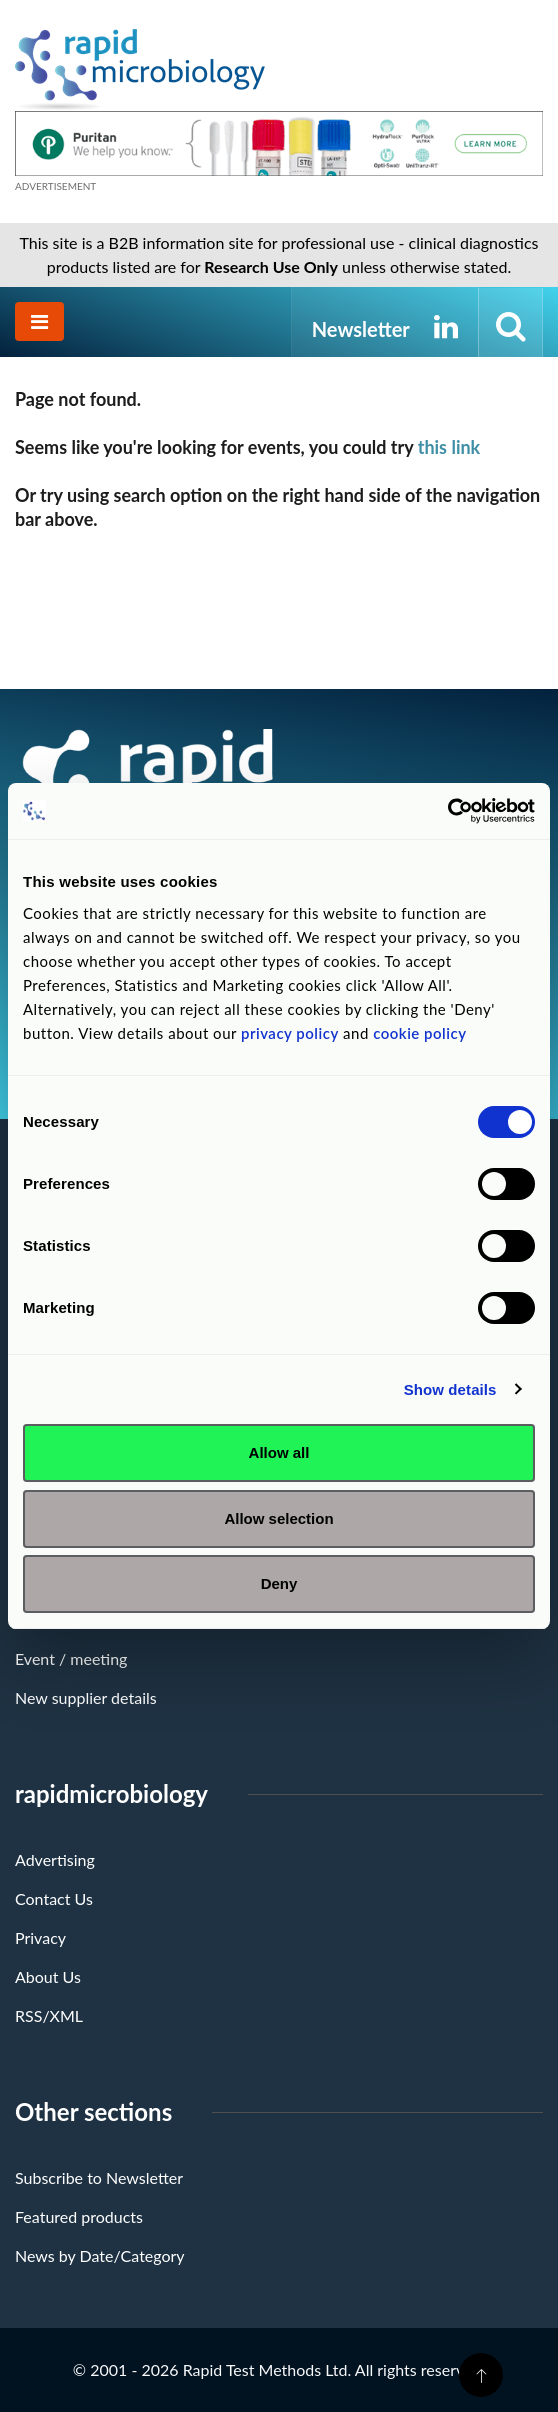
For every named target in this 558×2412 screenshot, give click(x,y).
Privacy (40, 1937)
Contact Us (54, 1898)
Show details (450, 1389)
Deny (279, 1583)
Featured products (79, 2216)
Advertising (55, 1859)
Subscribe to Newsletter (99, 2177)
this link (449, 447)
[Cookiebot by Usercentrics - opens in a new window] (447, 811)
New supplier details (86, 1697)
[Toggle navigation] (39, 321)
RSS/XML (49, 2015)
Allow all (279, 1452)
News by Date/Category (100, 2255)
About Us (48, 1976)
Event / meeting (71, 1658)
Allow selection (278, 1518)
